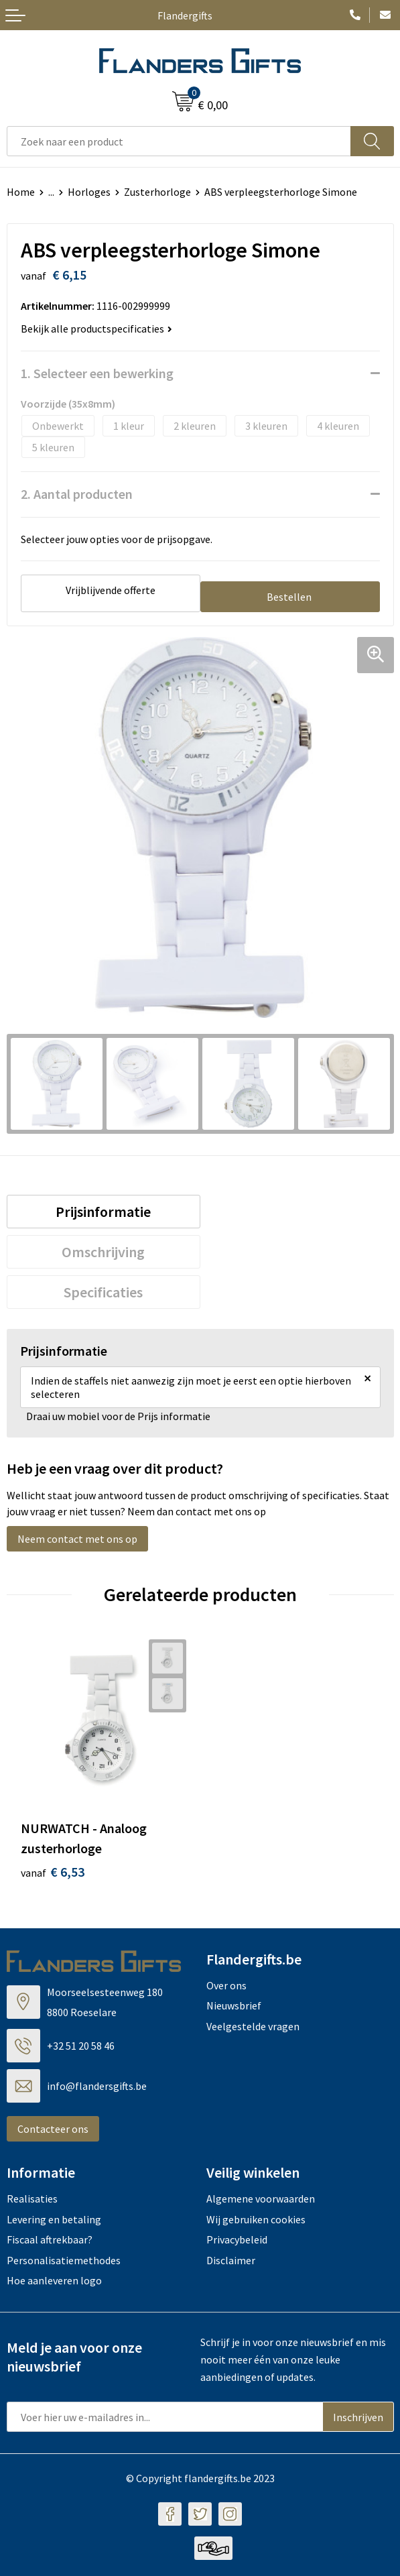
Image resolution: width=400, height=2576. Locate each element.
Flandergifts (184, 15)
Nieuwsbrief (233, 2005)
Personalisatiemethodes (64, 2260)
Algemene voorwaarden (260, 2198)
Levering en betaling (54, 2219)
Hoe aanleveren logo (54, 2280)
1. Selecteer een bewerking (97, 373)
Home (21, 191)
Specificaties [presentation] (103, 1292)
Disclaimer (230, 2260)
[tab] (103, 1211)
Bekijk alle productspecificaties (96, 328)
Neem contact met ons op (77, 1538)
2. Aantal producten (77, 493)
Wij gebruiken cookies (256, 2219)
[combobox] (179, 141)
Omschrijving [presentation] (103, 1251)
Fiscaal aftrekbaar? (49, 2239)
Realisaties (32, 2198)
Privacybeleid (236, 2239)
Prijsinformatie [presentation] (103, 1211)
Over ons (226, 1985)
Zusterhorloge (157, 191)
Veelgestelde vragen (252, 2026)
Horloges (89, 191)
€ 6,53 (52, 1871)
